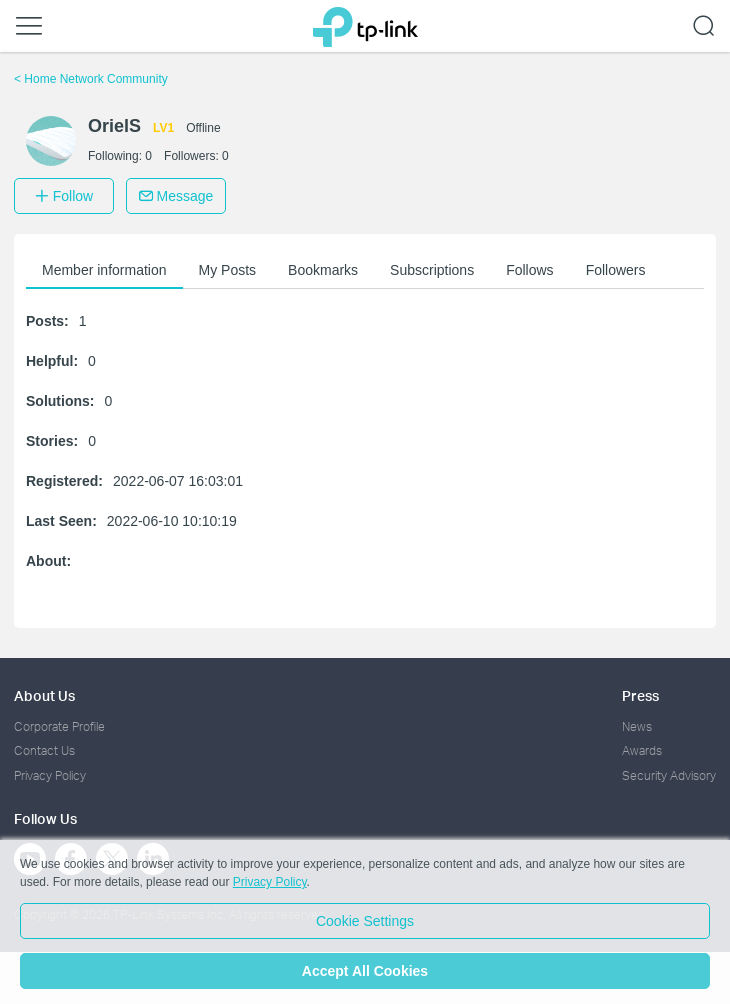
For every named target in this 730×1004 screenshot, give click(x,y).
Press (640, 695)
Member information (104, 270)
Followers (616, 270)
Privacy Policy (50, 775)
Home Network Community (91, 79)
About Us (44, 695)
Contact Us (44, 750)
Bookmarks (323, 270)
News (637, 726)
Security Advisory (669, 775)
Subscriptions (432, 270)
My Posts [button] (228, 270)
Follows (529, 270)
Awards (642, 750)
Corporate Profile (59, 726)
